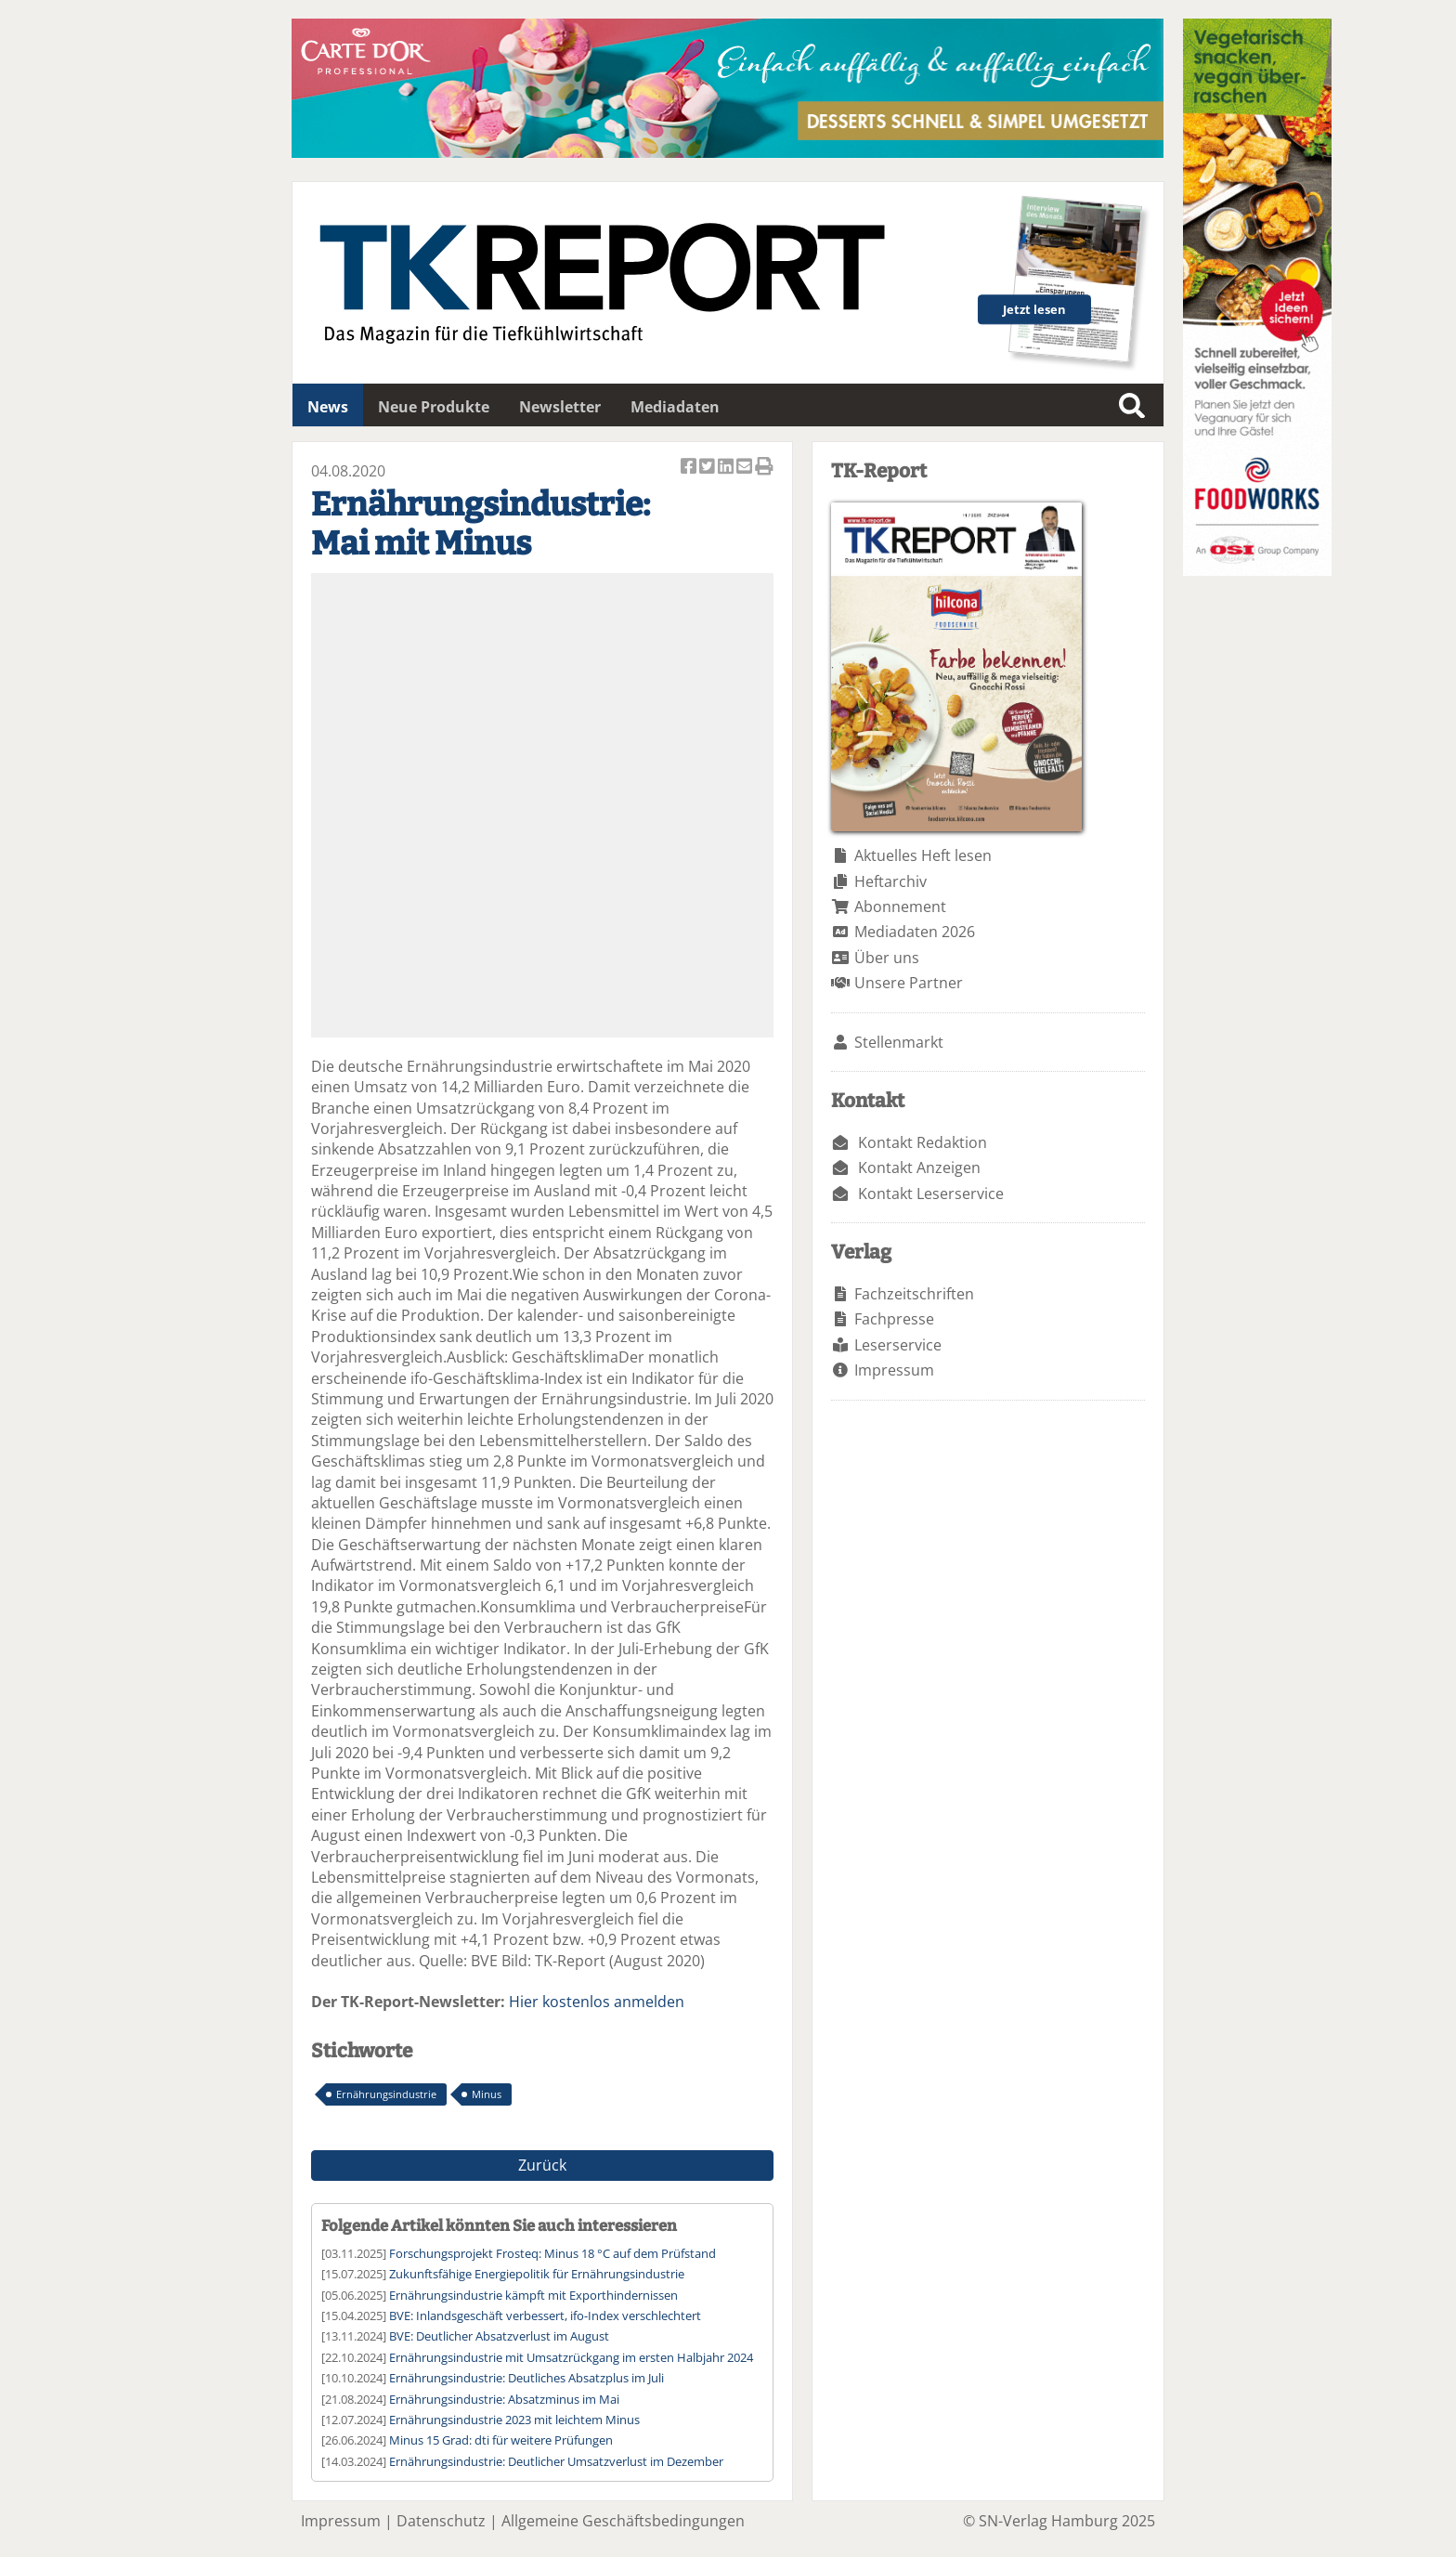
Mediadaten (675, 407)
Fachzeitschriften (914, 1294)
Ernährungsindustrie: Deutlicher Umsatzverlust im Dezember (556, 2461)
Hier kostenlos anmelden (596, 2001)
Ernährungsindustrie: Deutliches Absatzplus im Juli (526, 2377)
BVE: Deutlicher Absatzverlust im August (499, 2336)
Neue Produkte (433, 407)
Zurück (542, 2165)
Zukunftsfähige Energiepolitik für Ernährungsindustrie (536, 2273)
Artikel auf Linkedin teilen (727, 467)
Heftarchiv (890, 881)
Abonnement (900, 906)
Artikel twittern (708, 467)
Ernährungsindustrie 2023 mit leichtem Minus (514, 2419)
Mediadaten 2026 (914, 931)
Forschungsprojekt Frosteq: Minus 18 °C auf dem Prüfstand (552, 2253)
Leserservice (898, 1345)
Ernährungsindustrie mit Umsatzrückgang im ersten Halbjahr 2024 (571, 2357)
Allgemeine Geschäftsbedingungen (623, 2521)
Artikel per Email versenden (745, 467)
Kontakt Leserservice (931, 1193)
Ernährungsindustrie (386, 2094)
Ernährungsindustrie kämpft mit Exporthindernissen (533, 2295)
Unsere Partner (908, 982)
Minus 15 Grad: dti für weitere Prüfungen (501, 2440)
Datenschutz (441, 2521)
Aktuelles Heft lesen (923, 855)
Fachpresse (894, 1319)
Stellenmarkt (898, 1042)
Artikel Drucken (764, 467)
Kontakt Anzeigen (919, 1167)
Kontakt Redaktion (922, 1142)
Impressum (894, 1370)
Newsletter (560, 407)
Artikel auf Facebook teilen (690, 467)
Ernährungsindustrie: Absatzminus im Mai (504, 2399)
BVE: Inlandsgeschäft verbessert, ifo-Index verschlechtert (545, 2315)
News (327, 407)
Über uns (886, 957)
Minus (486, 2094)
